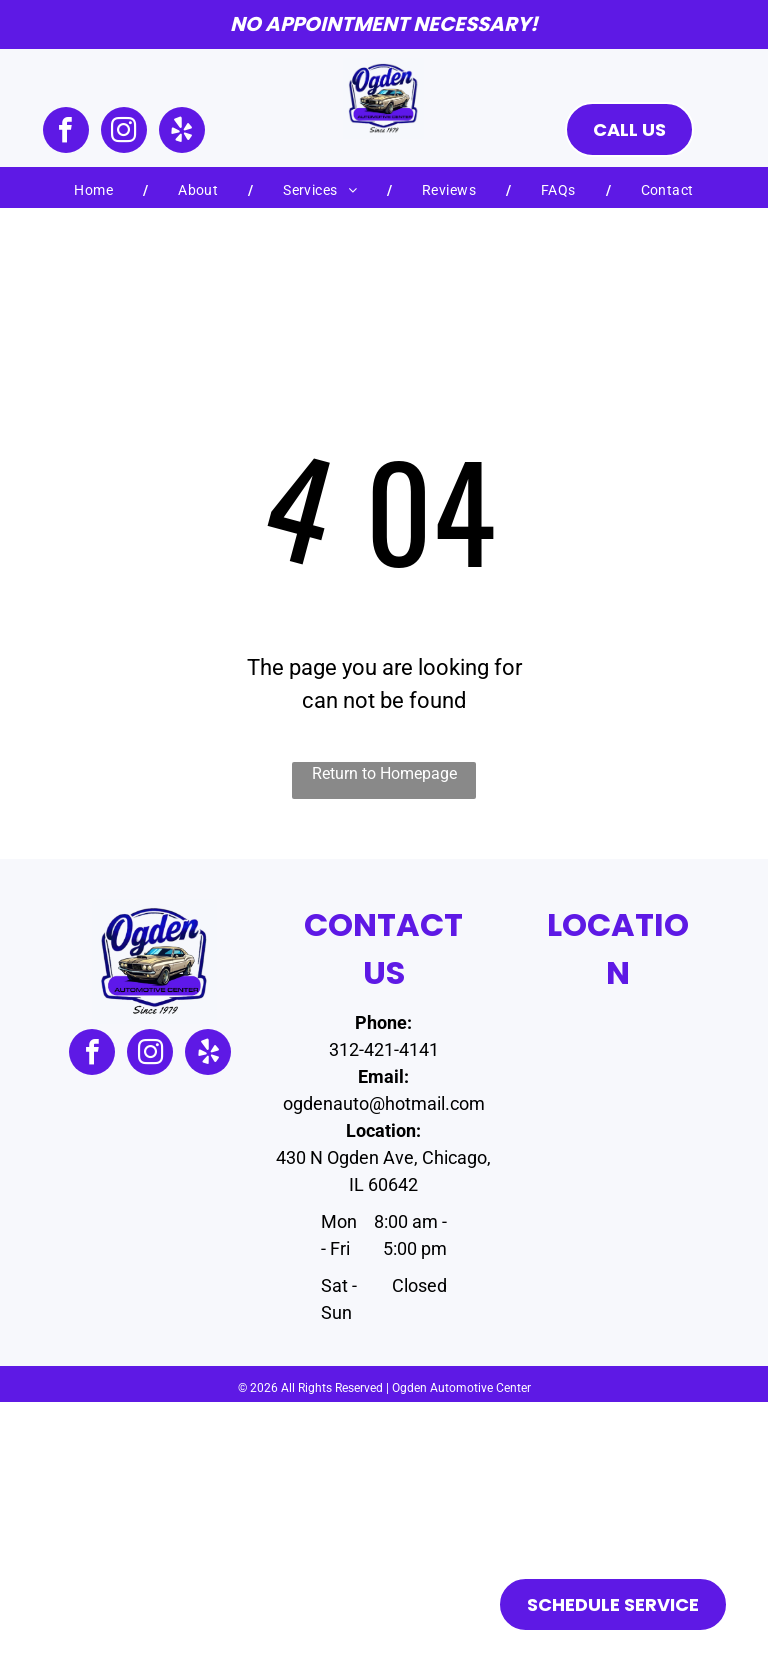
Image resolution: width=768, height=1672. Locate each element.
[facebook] (66, 132)
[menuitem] (96, 190)
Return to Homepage (384, 773)
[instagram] (124, 132)
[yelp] (182, 132)
